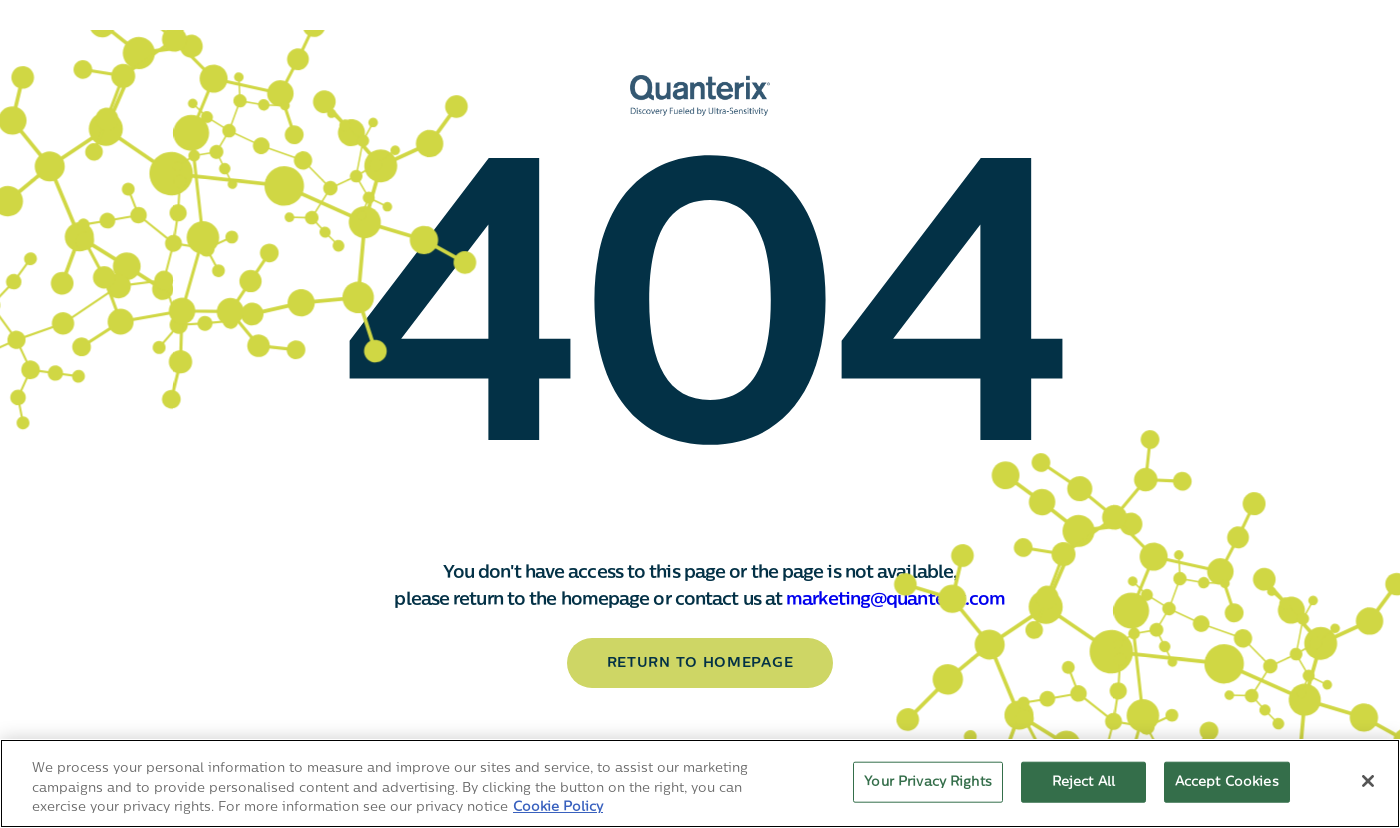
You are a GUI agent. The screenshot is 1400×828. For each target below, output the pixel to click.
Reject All (1083, 781)
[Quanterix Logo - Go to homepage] (700, 95)
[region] (700, 783)
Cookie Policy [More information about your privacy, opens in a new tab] (558, 807)
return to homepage (700, 663)
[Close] (1368, 781)
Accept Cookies (1227, 781)
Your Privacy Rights (927, 781)
